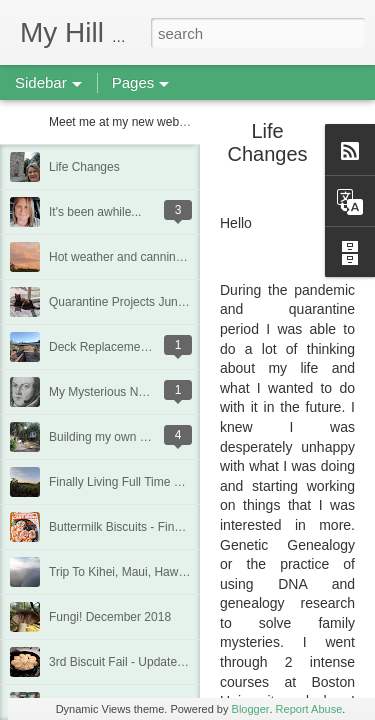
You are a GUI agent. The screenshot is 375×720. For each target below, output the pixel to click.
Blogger (251, 709)
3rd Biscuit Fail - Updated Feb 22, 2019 (153, 662)
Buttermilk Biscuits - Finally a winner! (146, 527)
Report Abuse (309, 709)
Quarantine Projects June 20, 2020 (141, 302)
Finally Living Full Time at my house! (145, 482)
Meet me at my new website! (125, 122)
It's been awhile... (95, 212)
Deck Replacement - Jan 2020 (129, 347)
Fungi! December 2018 (110, 617)
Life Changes (84, 167)
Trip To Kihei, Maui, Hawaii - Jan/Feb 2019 (161, 572)
